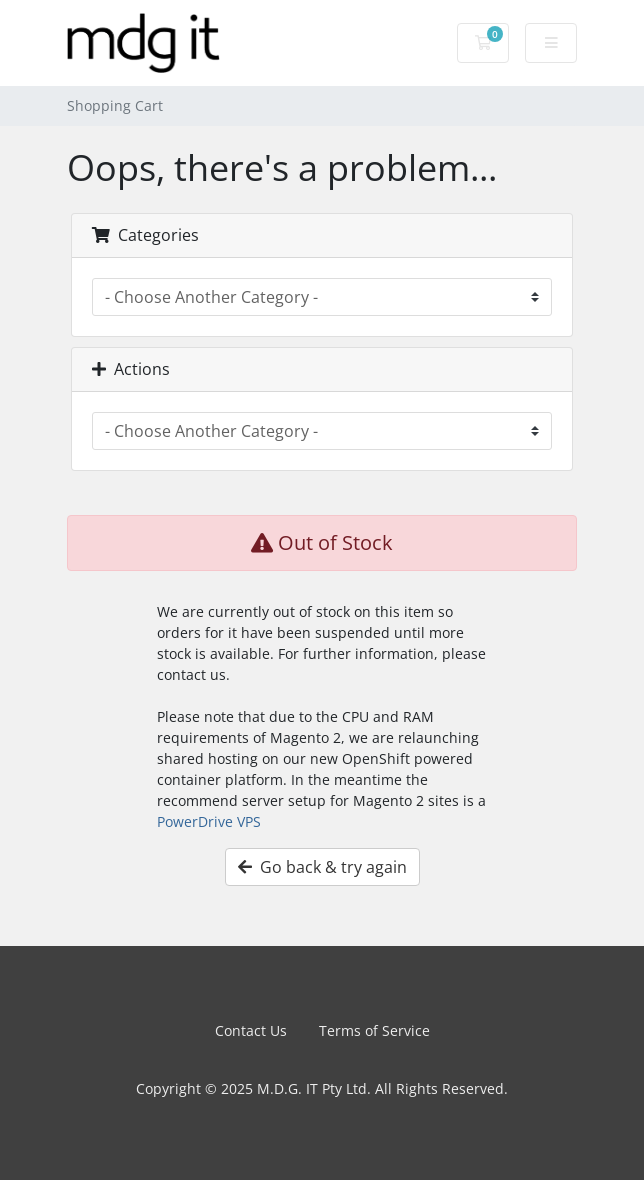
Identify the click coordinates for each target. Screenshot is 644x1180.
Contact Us (251, 1030)
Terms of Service (374, 1030)
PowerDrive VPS (209, 821)
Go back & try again (322, 867)
